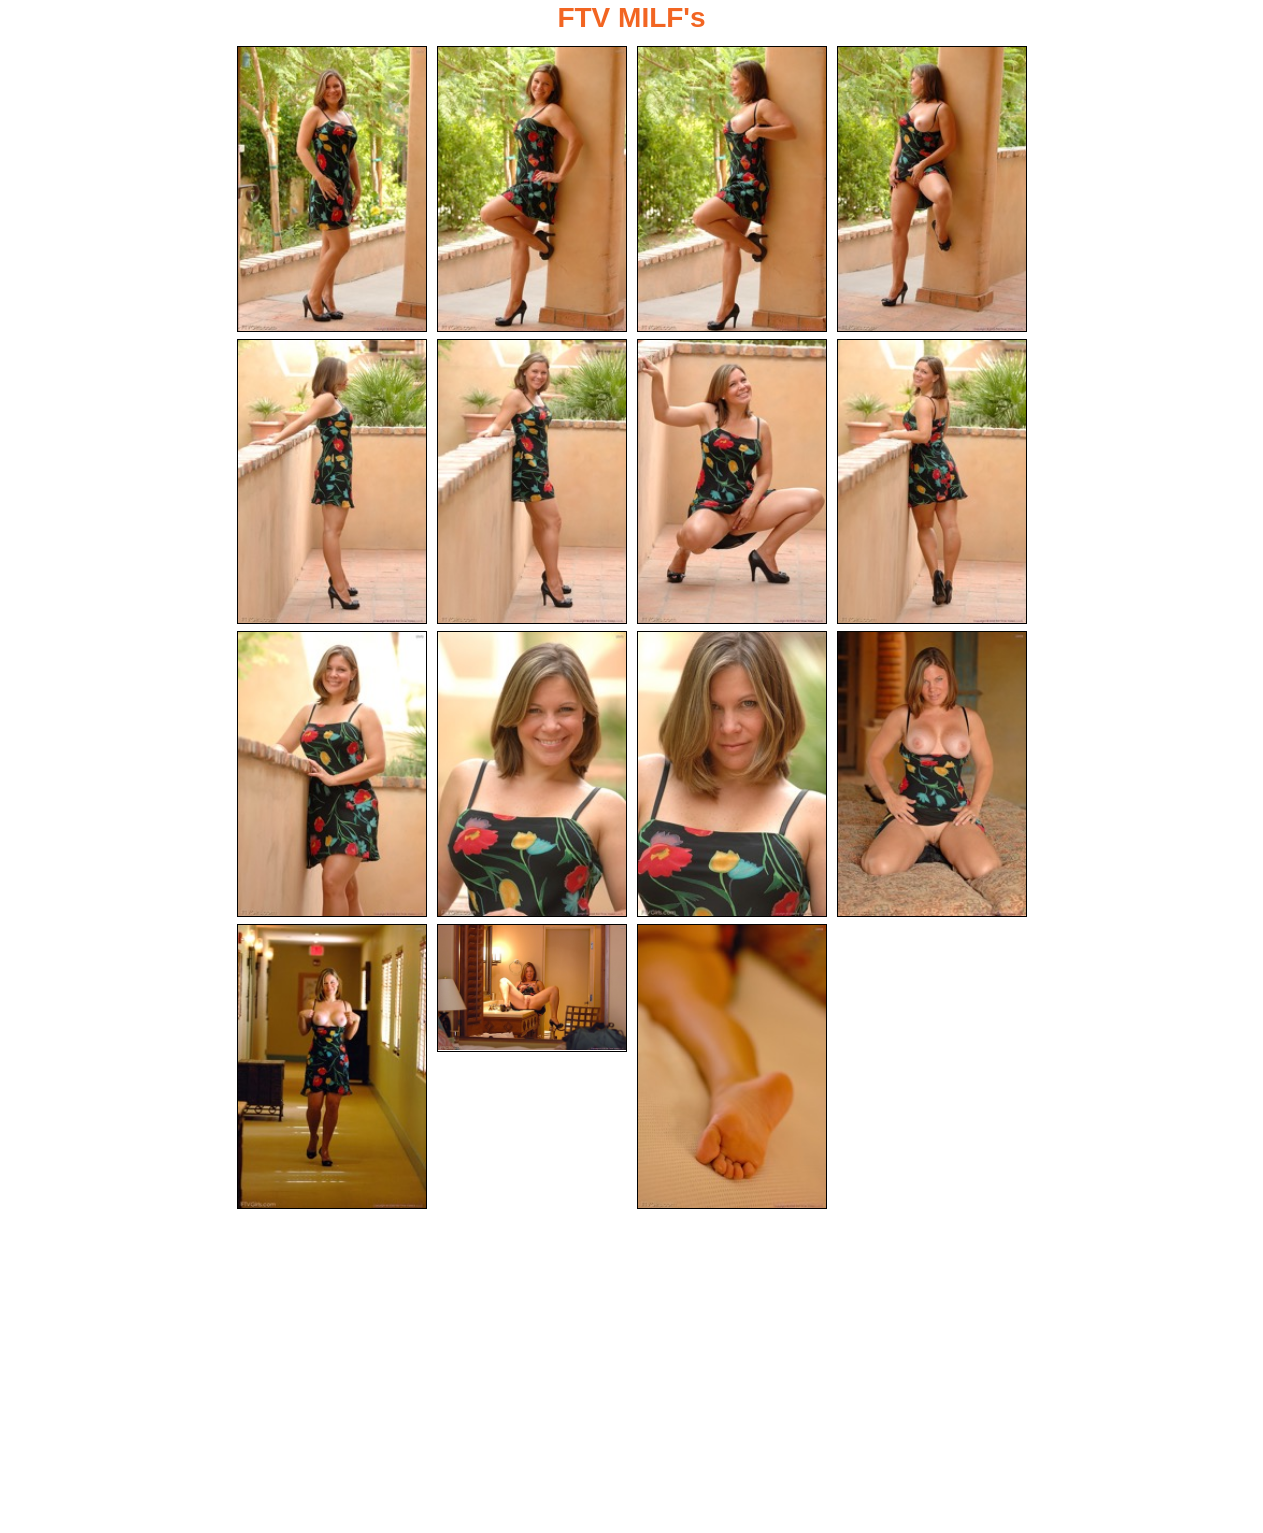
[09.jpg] (332, 774)
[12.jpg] (932, 774)
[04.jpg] (932, 189)
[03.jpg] (732, 189)
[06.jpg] (532, 482)
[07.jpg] (732, 482)
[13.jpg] (332, 1067)
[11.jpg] (732, 774)
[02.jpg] (532, 189)
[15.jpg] (732, 1067)
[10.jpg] (532, 774)
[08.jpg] (932, 482)
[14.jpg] (532, 988)
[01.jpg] (332, 189)
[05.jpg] (332, 482)
